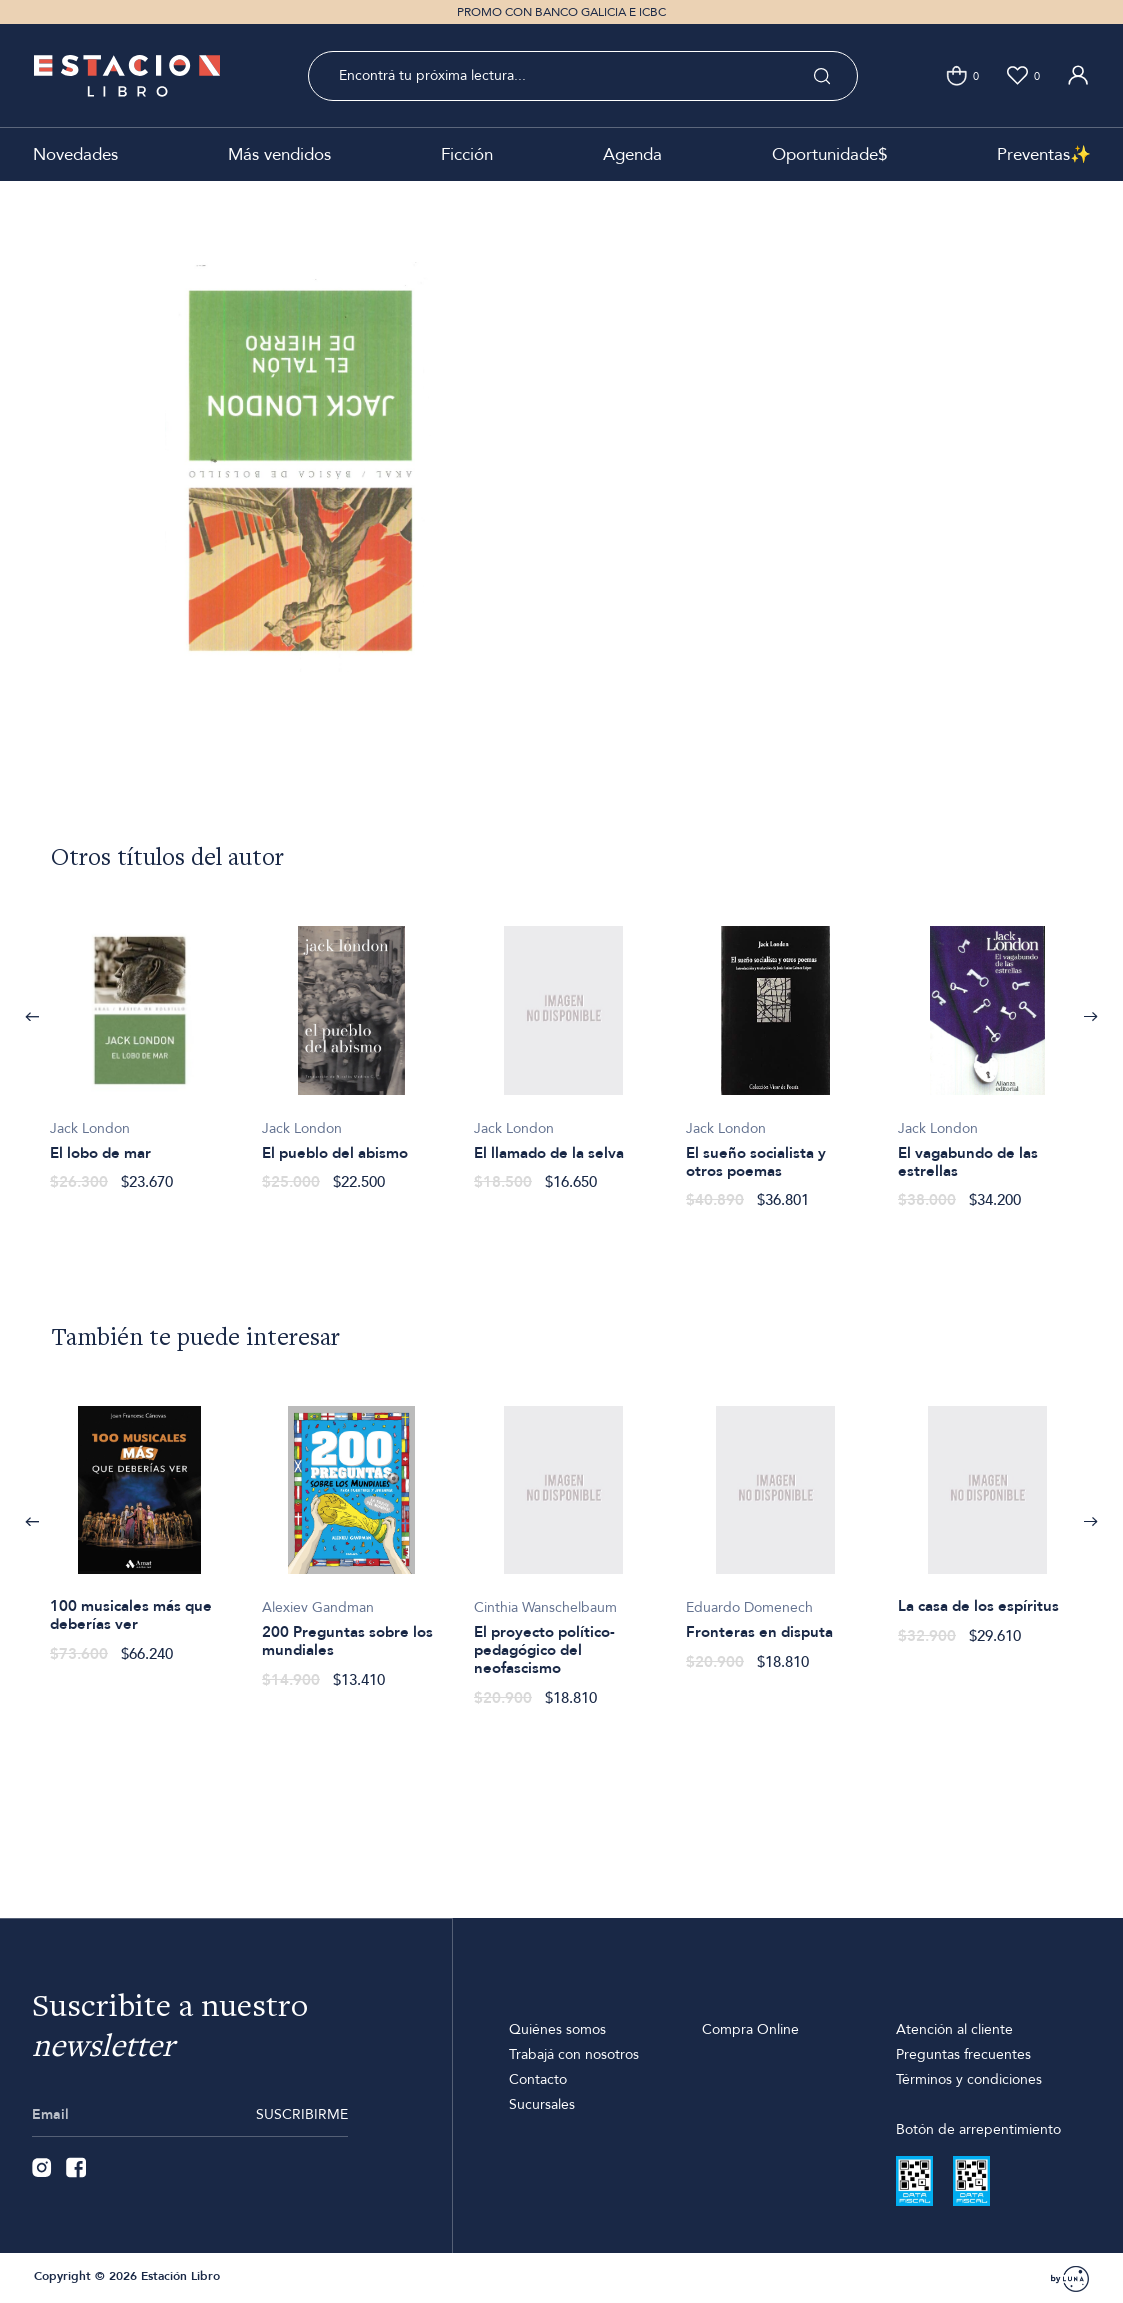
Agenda (632, 154)
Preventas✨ (1044, 154)
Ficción (467, 154)
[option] (140, 1048)
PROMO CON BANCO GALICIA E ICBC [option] (561, 12)
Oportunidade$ (829, 154)
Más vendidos (279, 154)
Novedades (75, 154)
